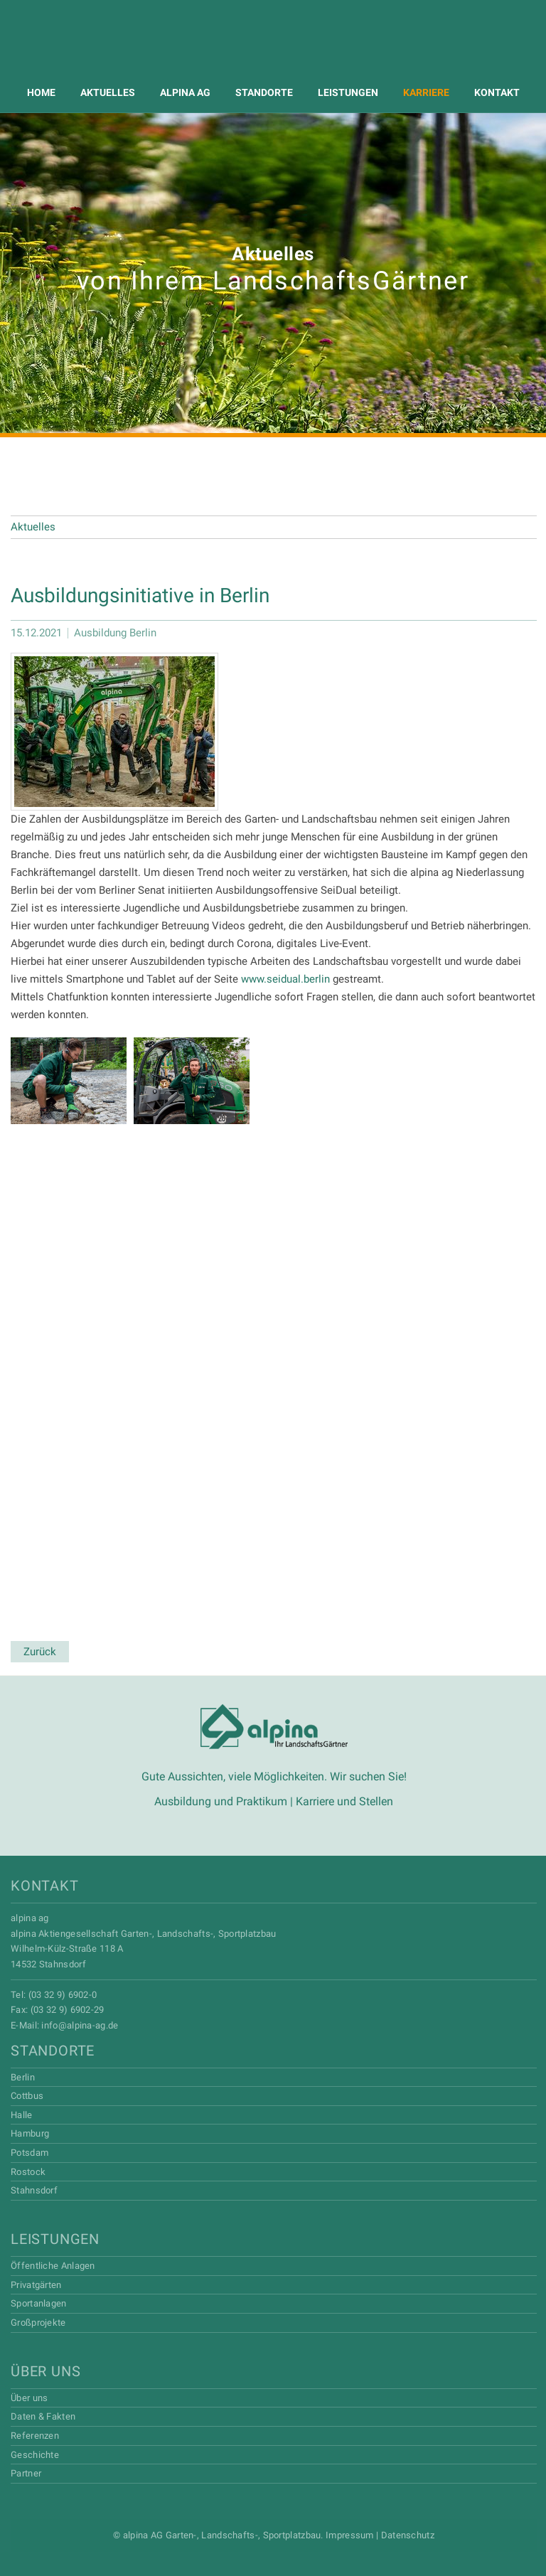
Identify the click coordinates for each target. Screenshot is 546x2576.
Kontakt (497, 92)
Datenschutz (407, 2535)
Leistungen (348, 92)
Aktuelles (107, 92)
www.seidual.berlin (285, 979)
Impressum (350, 2535)
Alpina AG (273, 48)
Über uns (45, 2371)
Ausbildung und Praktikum (220, 1801)
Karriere (426, 92)
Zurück (39, 1651)
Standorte (264, 92)
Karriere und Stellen (344, 1801)
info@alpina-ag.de (79, 2025)
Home (41, 92)
